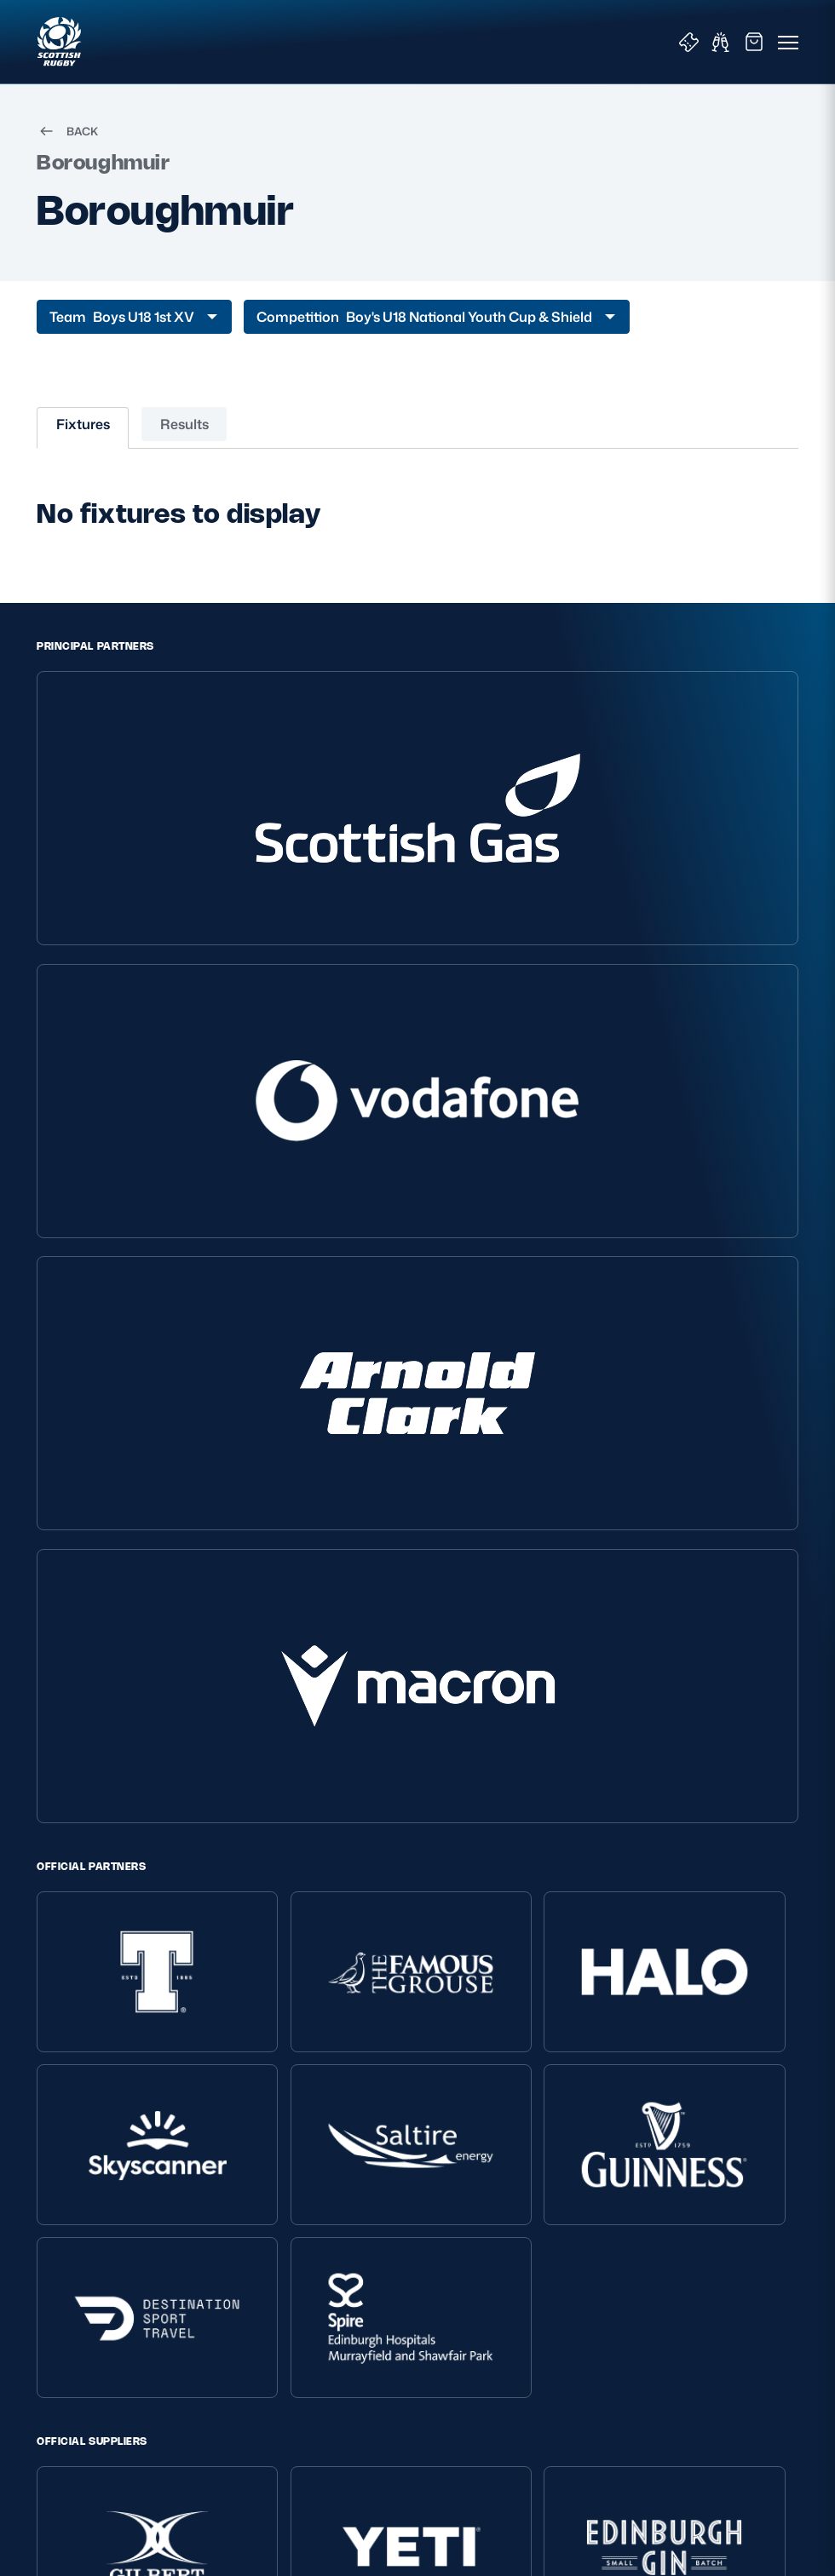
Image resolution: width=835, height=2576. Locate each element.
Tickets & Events (625, 2131)
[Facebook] (437, 1864)
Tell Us (325, 2224)
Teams (597, 2178)
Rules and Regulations (371, 2247)
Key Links (610, 2101)
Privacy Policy (76, 2131)
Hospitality (608, 2201)
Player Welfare (349, 2178)
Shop (593, 2154)
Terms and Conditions (99, 2154)
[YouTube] (477, 1864)
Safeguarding (346, 2201)
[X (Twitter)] (358, 1864)
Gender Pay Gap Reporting (113, 2224)
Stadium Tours (619, 2224)
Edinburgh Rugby (627, 2270)
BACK (67, 150)
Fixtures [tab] (83, 442)
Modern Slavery (81, 2201)
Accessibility (72, 2247)
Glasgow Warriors (627, 2294)
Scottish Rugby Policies (120, 2101)
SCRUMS (563, 1803)
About (329, 2101)
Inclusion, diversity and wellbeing (129, 2178)
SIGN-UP (74, 2442)
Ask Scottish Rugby (363, 2154)
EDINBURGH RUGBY (299, 1803)
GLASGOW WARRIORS (444, 1803)
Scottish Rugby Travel (639, 2247)
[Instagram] (398, 1864)
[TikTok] (319, 1864)
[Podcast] (516, 1864)
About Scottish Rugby (369, 2131)
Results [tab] (184, 442)
